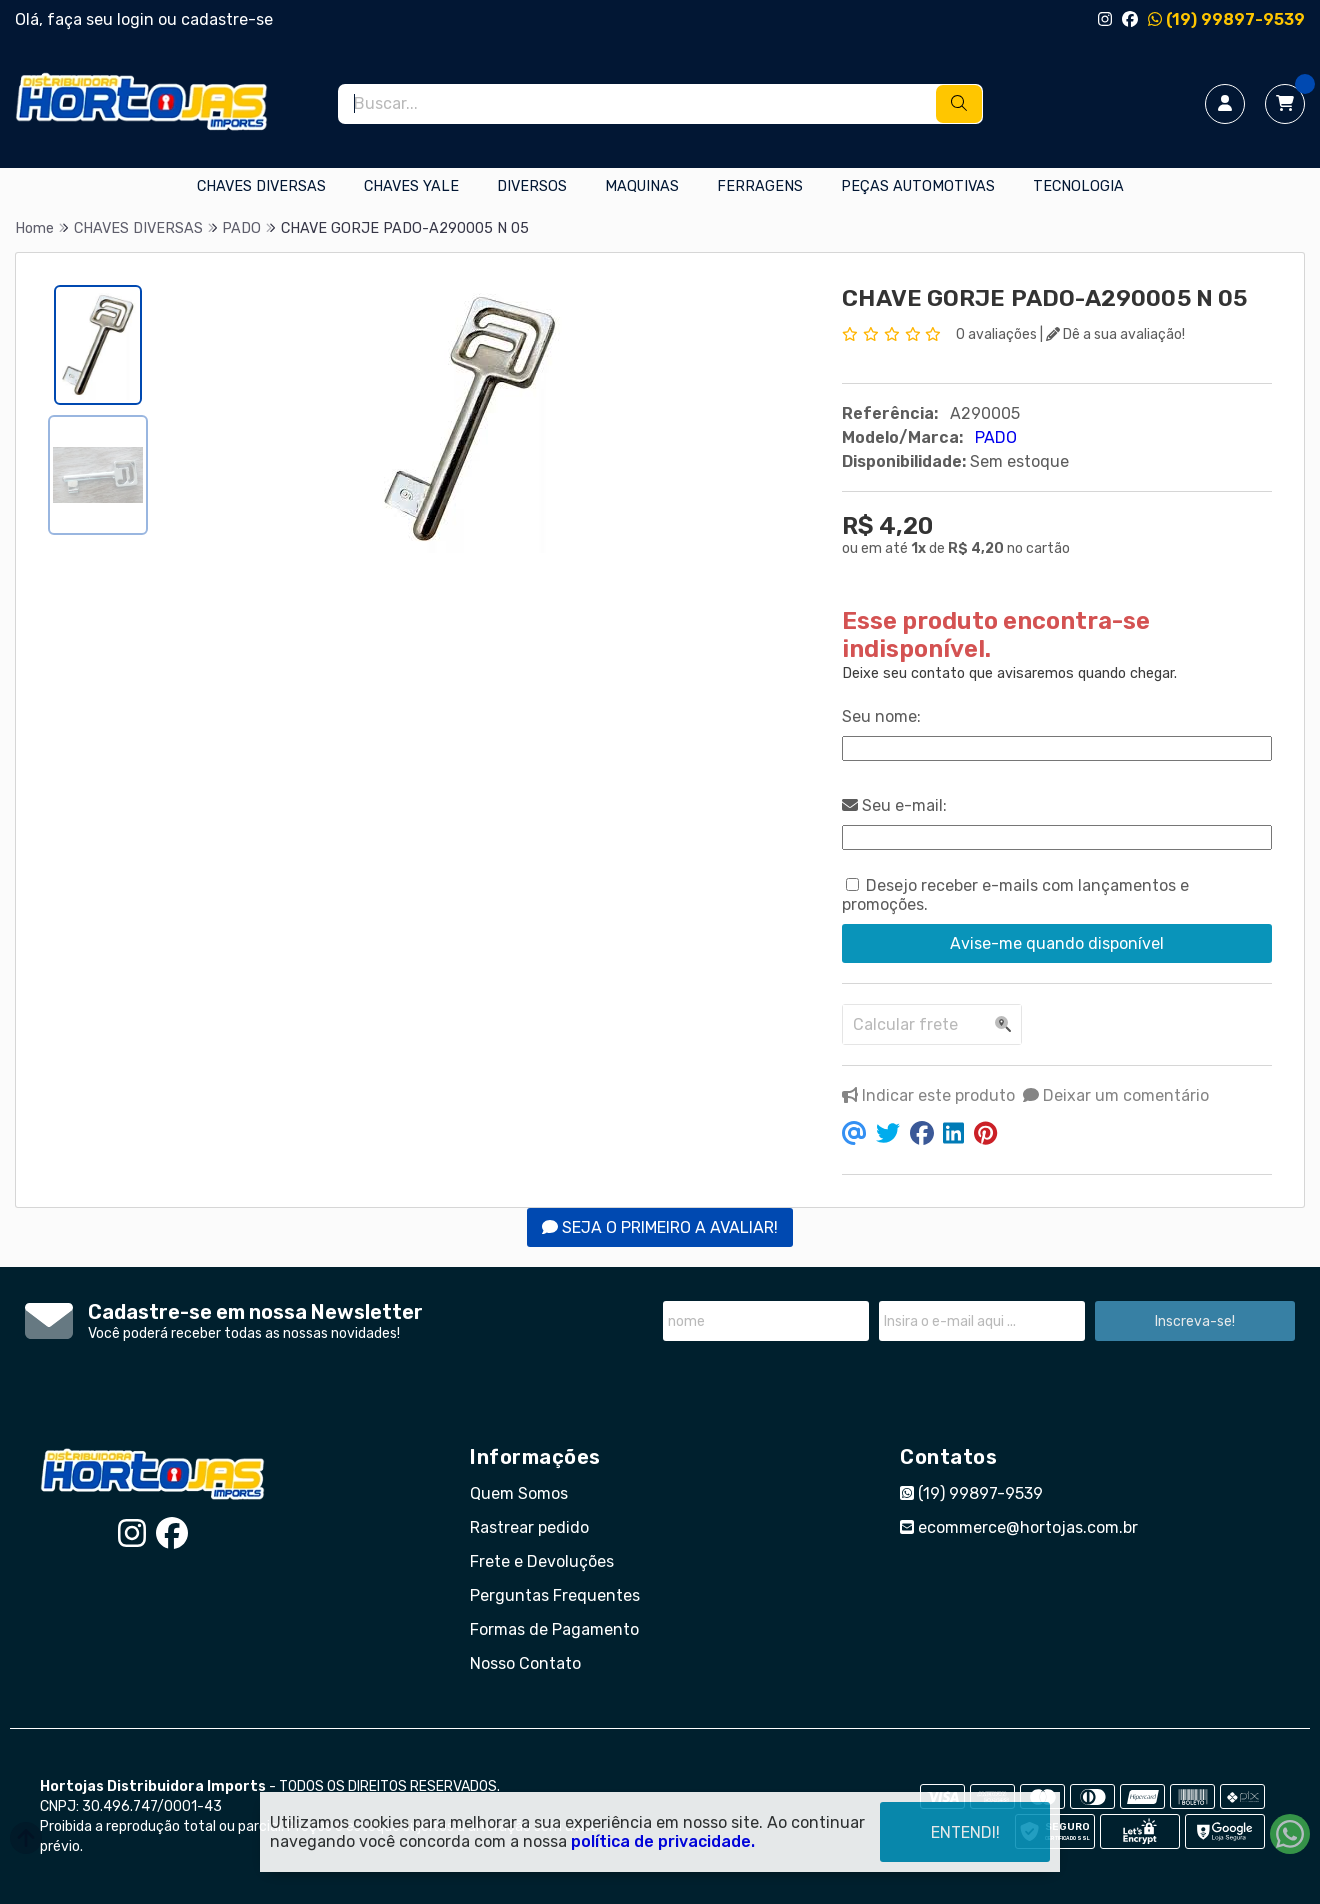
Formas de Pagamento (554, 1629)
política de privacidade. (663, 1838)
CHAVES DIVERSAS (261, 186)
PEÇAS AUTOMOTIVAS (918, 186)
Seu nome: (881, 716)
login (137, 19)
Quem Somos (519, 1493)
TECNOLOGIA (1078, 186)
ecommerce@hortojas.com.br (1019, 1527)
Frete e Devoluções (542, 1561)
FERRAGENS (760, 186)
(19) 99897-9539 (1226, 19)
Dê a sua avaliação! (1115, 334)
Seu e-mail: (894, 805)
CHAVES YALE (411, 186)
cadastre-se (227, 19)
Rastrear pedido (529, 1527)
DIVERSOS (532, 186)
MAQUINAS (642, 186)
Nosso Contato (525, 1663)
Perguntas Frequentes (555, 1595)
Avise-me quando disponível (1057, 943)
